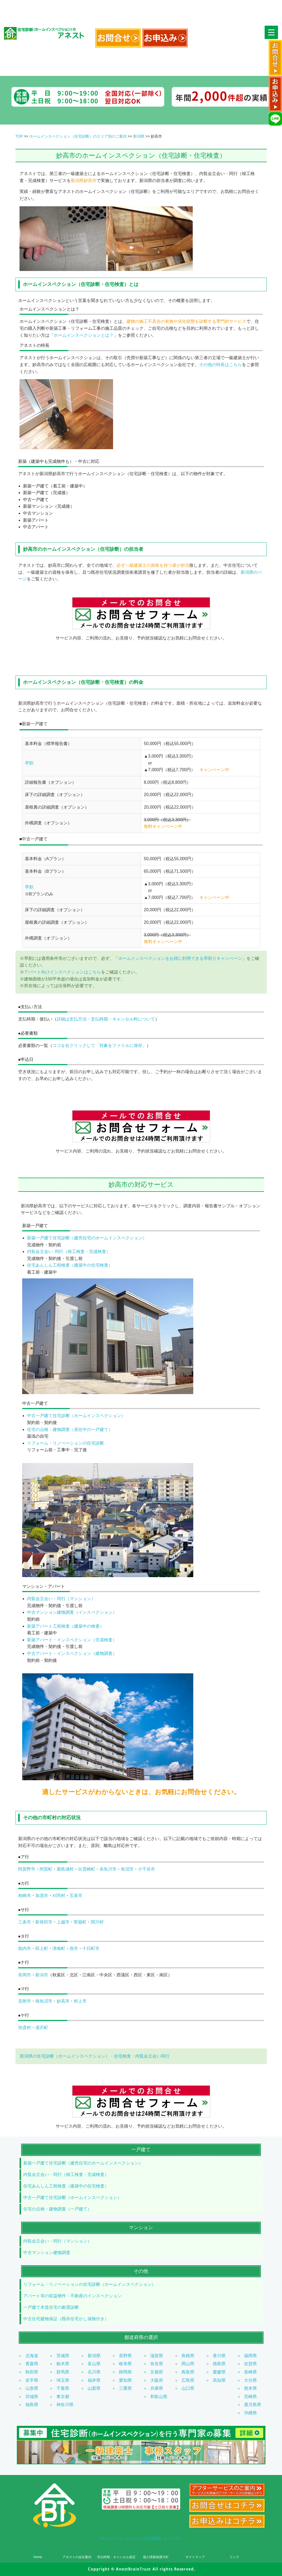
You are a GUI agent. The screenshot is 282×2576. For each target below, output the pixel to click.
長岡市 (24, 1975)
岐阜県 (125, 2363)
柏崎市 (24, 1895)
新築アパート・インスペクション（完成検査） (72, 1640)
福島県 (31, 2404)
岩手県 (31, 2380)
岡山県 (187, 2363)
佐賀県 (250, 2363)
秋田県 (31, 2372)
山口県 (187, 2388)
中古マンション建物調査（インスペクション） (72, 1612)
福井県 (94, 2380)
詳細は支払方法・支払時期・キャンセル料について (106, 1019)
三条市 (24, 1922)
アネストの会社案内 (77, 2557)
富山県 (94, 2363)
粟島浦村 (65, 1869)
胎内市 (24, 1948)
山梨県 (94, 2388)
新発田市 (43, 1922)
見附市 (24, 2001)
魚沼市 (127, 1869)
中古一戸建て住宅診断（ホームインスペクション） (76, 1415)
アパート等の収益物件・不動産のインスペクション (72, 2296)
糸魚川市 (108, 1869)
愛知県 (125, 2380)
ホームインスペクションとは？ (84, 335)
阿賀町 (46, 1869)
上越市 (63, 1922)
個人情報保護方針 (156, 2557)
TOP (19, 136)
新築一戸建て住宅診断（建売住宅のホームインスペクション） (87, 1238)
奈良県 (156, 2363)
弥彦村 (24, 2027)
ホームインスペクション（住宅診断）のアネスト (141, 2538)
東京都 (62, 2396)
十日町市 (90, 1948)
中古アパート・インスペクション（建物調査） (72, 1653)
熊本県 (250, 2388)
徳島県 (219, 2363)
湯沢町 (41, 2027)
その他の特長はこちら (220, 364)
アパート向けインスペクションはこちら (62, 972)
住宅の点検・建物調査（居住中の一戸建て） (70, 1429)
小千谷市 (146, 1869)
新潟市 (41, 1975)
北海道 (31, 2355)
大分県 (250, 2380)
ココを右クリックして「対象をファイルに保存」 (99, 1045)
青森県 (31, 2363)
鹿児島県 (252, 2404)
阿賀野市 (26, 1869)
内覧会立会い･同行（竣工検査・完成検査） (68, 1251)
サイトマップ (195, 2557)
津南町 (58, 1948)
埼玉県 (62, 2380)
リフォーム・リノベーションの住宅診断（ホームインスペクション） (89, 2284)
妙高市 (63, 2001)
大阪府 (156, 2380)
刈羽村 (58, 1895)
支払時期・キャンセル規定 (116, 2557)
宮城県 (31, 2396)
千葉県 (62, 2388)
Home (37, 2557)
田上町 (41, 1948)
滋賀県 (156, 2355)
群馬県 (62, 2372)
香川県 (219, 2355)
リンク (234, 2557)
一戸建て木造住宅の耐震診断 (51, 2307)
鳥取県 (187, 2372)
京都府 (156, 2372)
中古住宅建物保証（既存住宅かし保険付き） (66, 2319)
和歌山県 (158, 2396)
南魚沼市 (43, 2001)
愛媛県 (219, 2372)
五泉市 (75, 1895)
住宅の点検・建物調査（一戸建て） (57, 2209)
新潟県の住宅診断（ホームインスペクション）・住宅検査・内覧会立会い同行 (94, 2056)
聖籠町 (80, 1922)
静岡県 (125, 2372)
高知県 (219, 2380)
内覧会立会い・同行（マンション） (61, 1598)
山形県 (31, 2388)
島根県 (187, 2355)
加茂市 (41, 1895)
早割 (29, 763)
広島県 (187, 2380)
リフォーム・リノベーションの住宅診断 (65, 1443)
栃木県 (62, 2363)
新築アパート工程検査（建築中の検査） (65, 1626)
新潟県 (138, 136)
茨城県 (62, 2355)
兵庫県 (156, 2388)
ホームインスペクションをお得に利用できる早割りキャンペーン (180, 958)
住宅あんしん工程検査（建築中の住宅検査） (70, 1265)
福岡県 (250, 2355)
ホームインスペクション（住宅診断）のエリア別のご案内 (78, 136)
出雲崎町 (86, 1869)
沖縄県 (250, 2413)
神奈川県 (65, 2404)
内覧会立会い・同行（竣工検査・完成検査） (66, 2174)
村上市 (80, 2001)
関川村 (97, 1922)
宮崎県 (250, 2396)
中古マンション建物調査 (46, 2252)
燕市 (73, 1948)
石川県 (94, 2372)
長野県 (125, 2355)
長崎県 (250, 2372)
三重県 (125, 2388)
